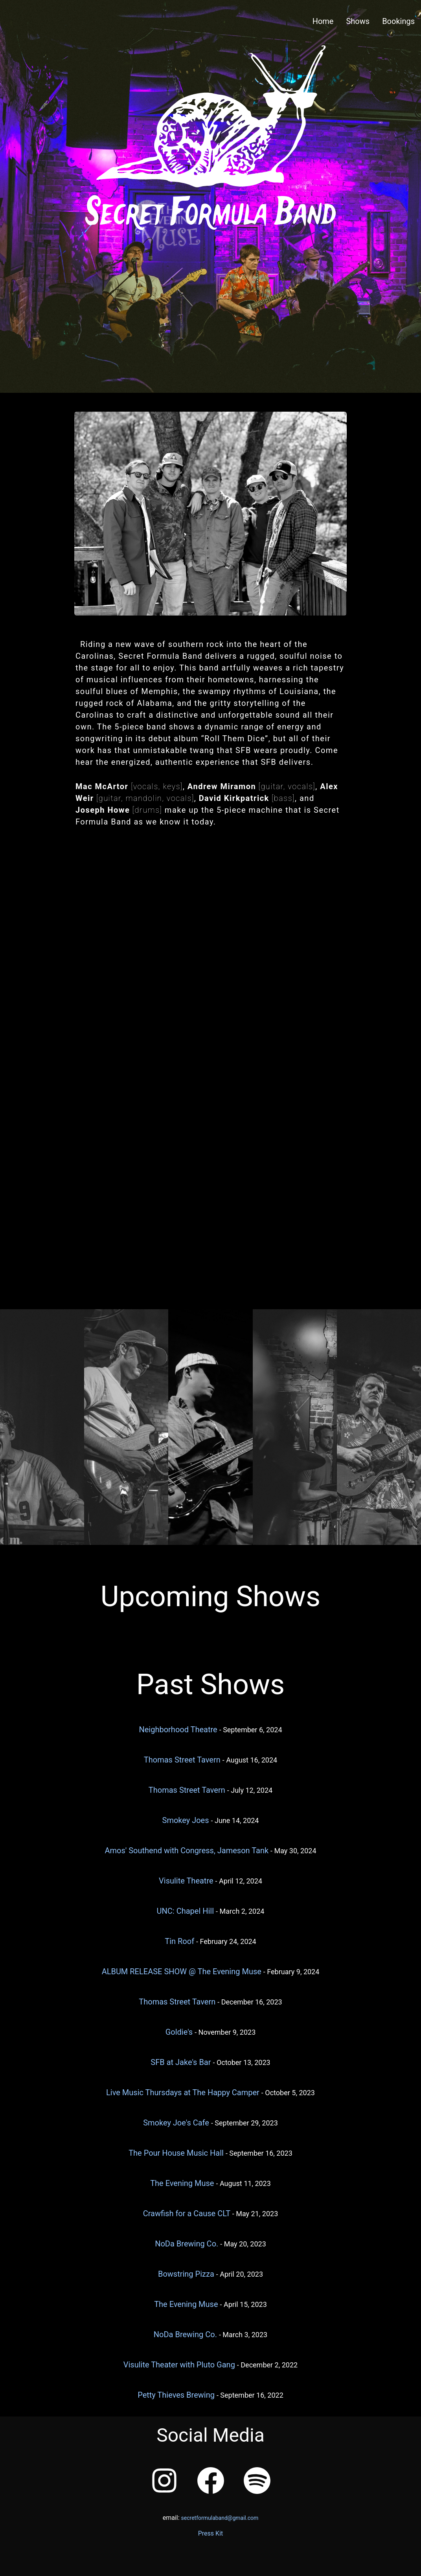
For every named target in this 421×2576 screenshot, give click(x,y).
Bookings (398, 21)
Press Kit (210, 2533)
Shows (358, 21)
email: (211, 2517)
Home (323, 21)
